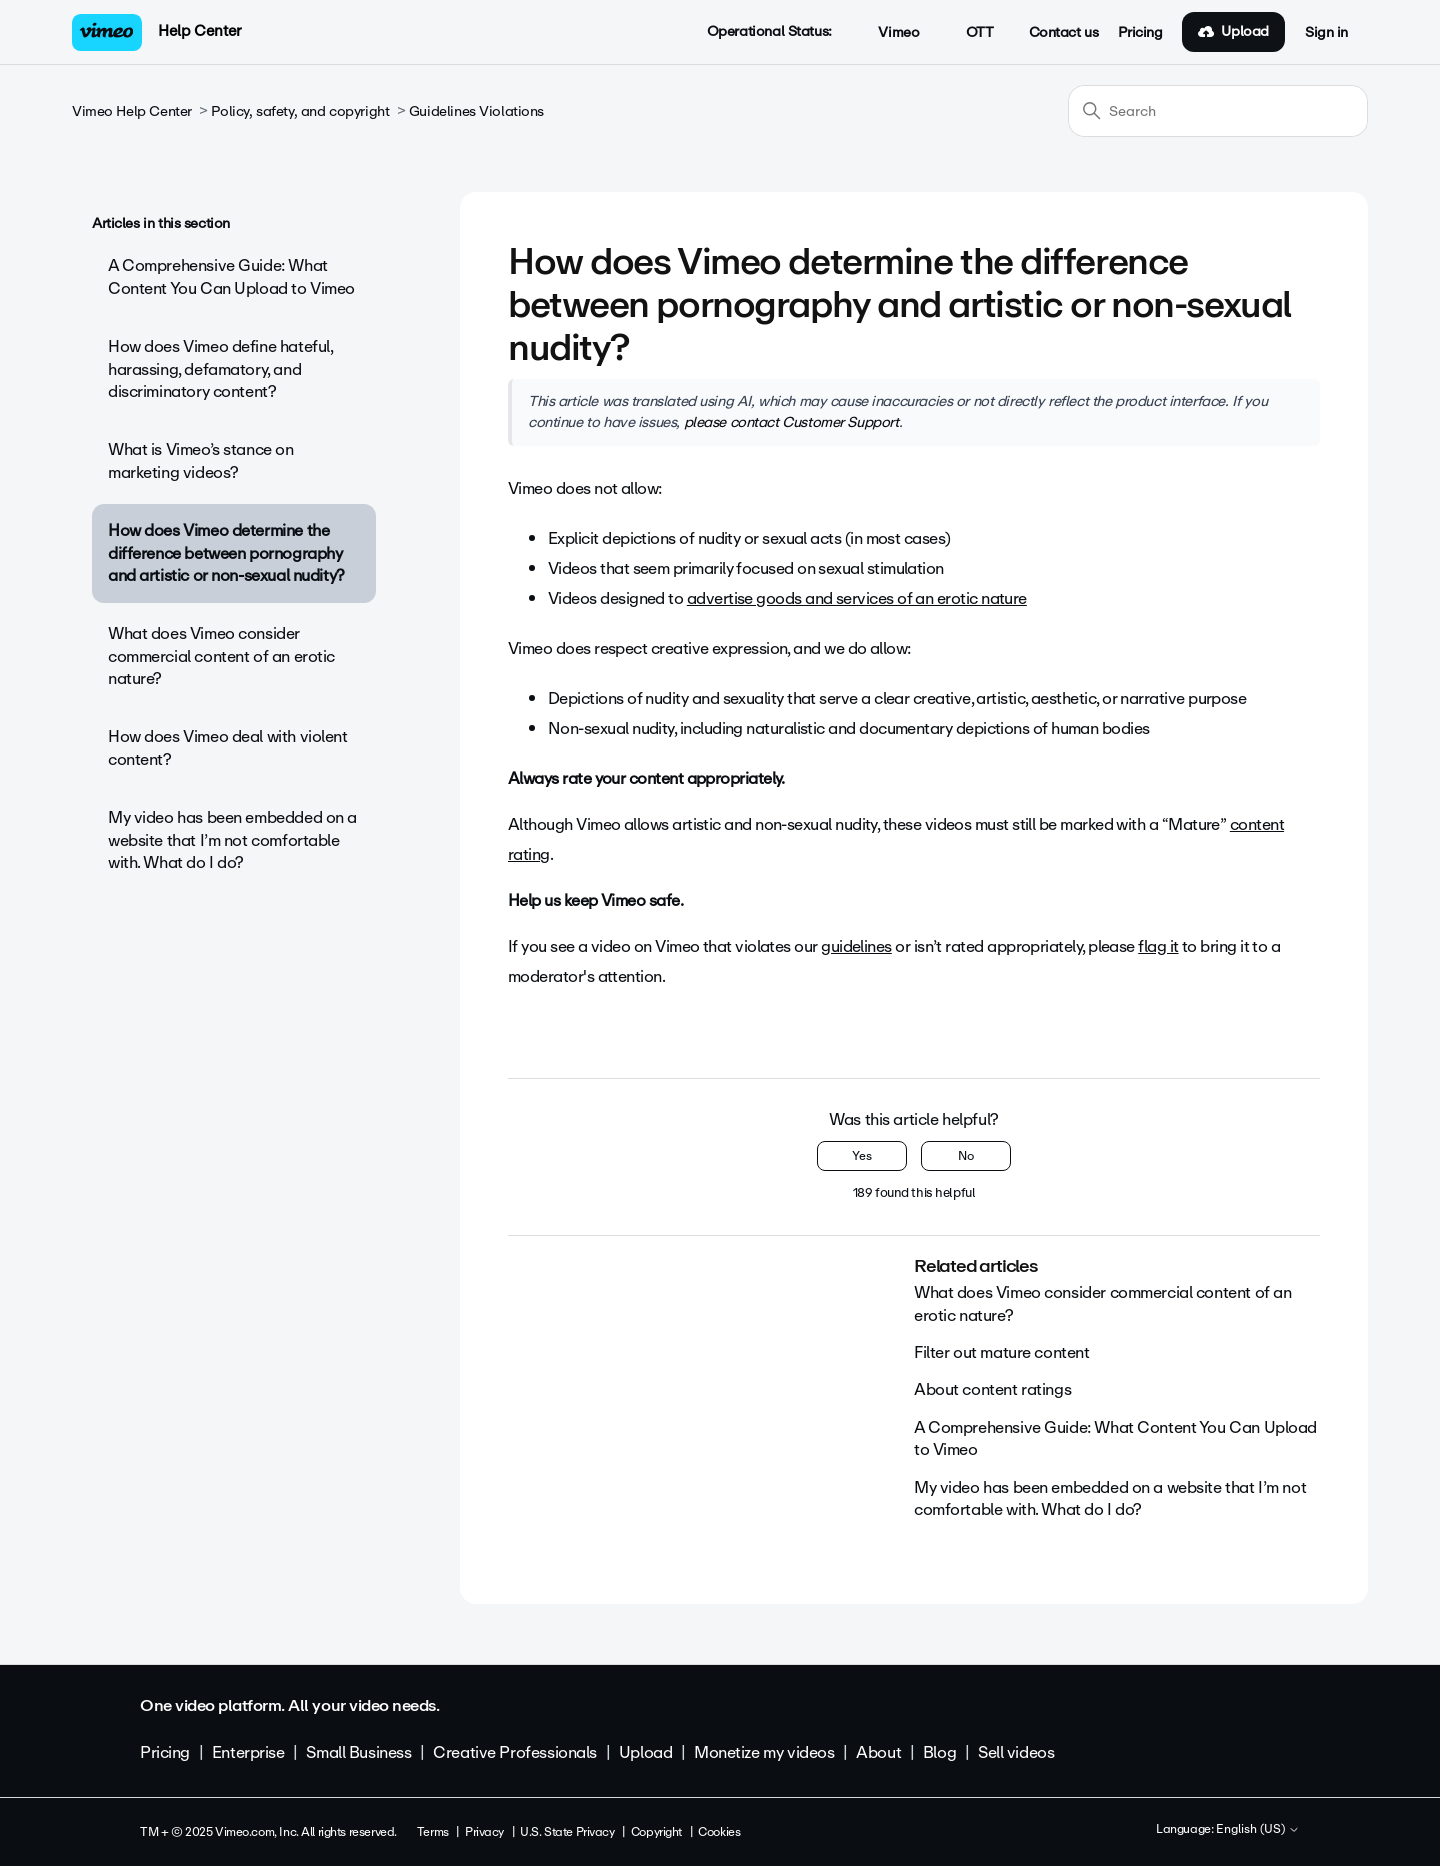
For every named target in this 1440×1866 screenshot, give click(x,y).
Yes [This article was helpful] (862, 1156)
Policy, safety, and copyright (300, 111)
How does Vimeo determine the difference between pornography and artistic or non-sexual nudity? (226, 553)
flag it (1158, 946)
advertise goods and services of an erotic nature (857, 598)
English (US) (1258, 1830)
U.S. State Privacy (567, 1832)
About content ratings (992, 1389)
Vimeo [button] (888, 33)
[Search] (1218, 111)
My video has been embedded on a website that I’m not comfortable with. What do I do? (232, 840)
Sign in (1326, 33)
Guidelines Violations (476, 111)
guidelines (856, 946)
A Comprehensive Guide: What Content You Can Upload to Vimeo (231, 276)
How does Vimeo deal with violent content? (228, 747)
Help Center (199, 31)
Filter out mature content (1002, 1352)
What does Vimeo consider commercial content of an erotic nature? (221, 656)
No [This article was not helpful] (966, 1156)
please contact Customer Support (791, 422)
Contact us (1064, 33)
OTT (968, 33)
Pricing (1140, 33)
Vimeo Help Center (132, 111)
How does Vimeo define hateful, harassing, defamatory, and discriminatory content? (220, 369)
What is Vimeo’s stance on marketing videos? (201, 460)
